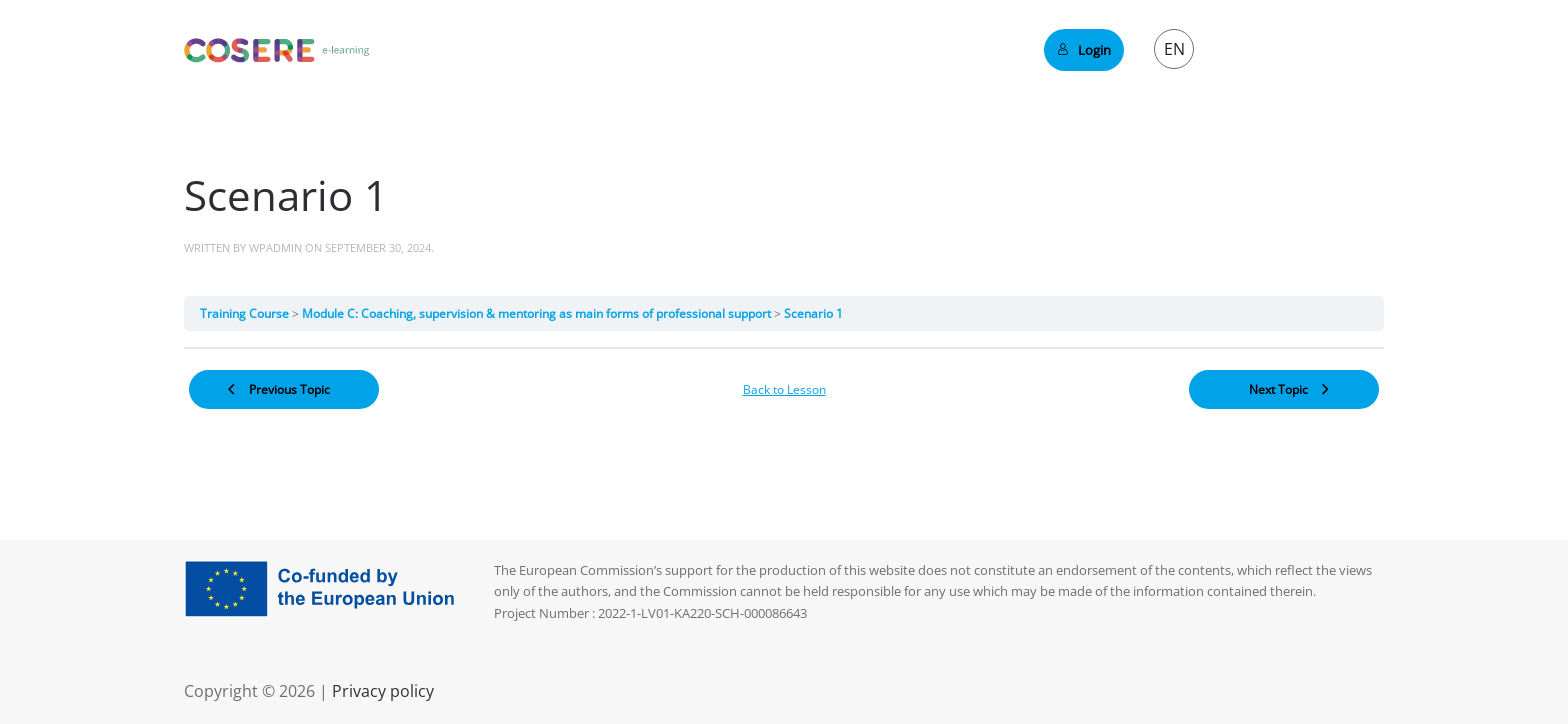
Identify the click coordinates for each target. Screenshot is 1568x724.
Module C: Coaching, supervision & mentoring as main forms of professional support (538, 313)
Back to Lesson (784, 389)
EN (1174, 49)
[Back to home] (277, 50)
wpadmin (275, 247)
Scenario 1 (813, 313)
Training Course (246, 313)
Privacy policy (381, 691)
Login (1084, 50)
